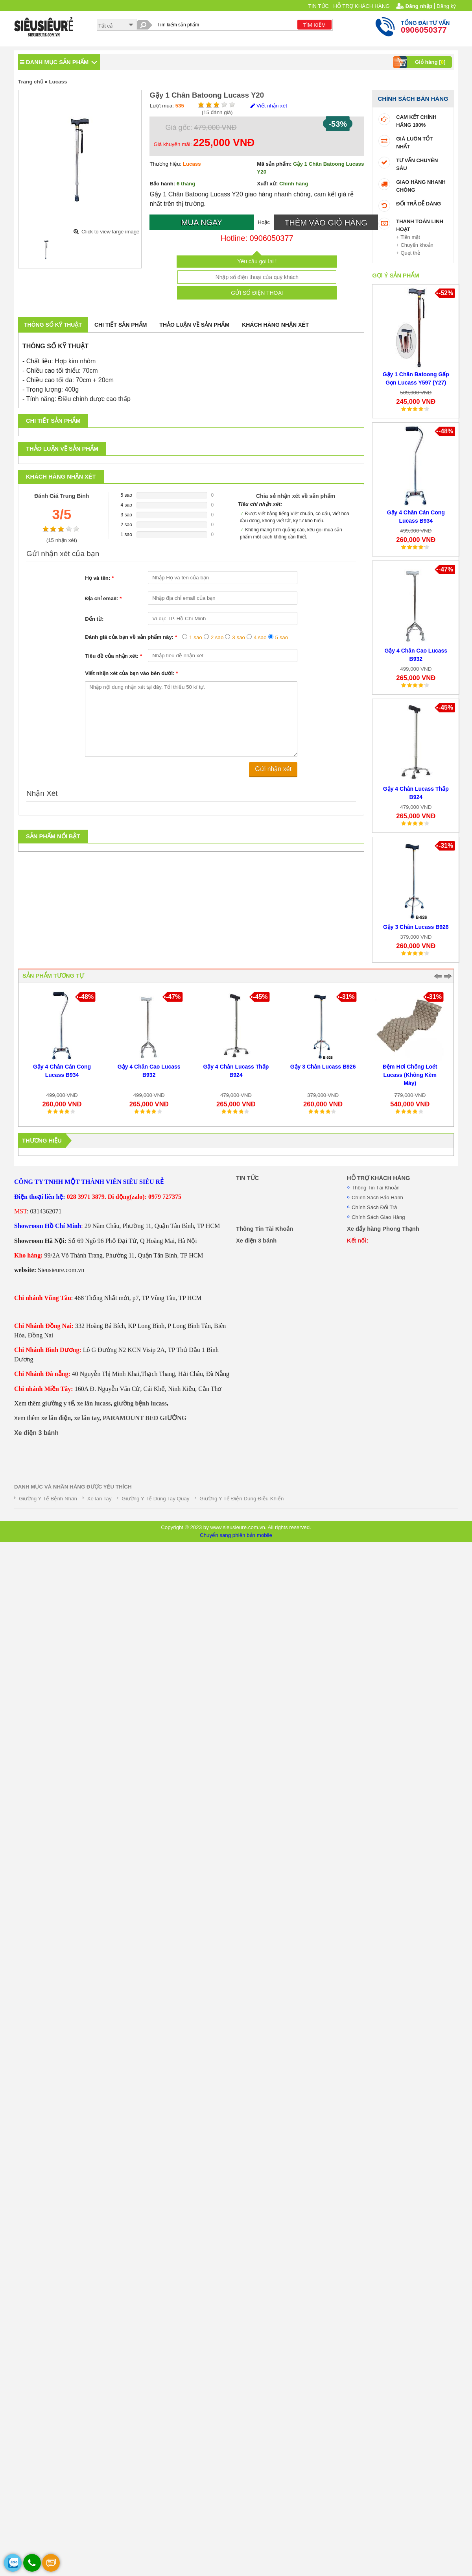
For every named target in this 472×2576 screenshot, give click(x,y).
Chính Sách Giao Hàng (378, 1217)
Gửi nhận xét (273, 769)
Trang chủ (30, 82)
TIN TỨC (318, 6)
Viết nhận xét (268, 106)
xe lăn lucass (94, 1403)
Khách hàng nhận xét (275, 325)
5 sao (281, 637)
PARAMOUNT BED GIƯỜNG (144, 1418)
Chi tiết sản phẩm (120, 325)
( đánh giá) (217, 112)
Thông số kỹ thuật (53, 325)
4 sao (260, 637)
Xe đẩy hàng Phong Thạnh (383, 1229)
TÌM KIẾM (314, 25)
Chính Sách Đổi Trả (374, 1207)
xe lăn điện (56, 1418)
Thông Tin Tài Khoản (376, 1188)
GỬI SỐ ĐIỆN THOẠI (257, 293)
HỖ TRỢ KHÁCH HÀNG (361, 6)
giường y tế (58, 1403)
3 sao (238, 637)
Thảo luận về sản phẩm (194, 325)
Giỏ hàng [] (420, 62)
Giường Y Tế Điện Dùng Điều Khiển (241, 1499)
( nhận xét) (61, 540)
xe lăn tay (87, 1418)
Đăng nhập (419, 6)
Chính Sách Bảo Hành (377, 1197)
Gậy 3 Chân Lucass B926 (416, 927)
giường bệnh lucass (140, 1403)
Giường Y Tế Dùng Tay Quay (155, 1499)
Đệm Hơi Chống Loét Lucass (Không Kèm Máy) (411, 1074)
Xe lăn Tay (99, 1499)
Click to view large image (110, 232)
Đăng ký (446, 6)
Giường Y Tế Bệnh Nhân (48, 1499)
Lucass (58, 82)
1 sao (195, 637)
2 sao (217, 637)
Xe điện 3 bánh (36, 1432)
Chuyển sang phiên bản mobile (236, 1535)
